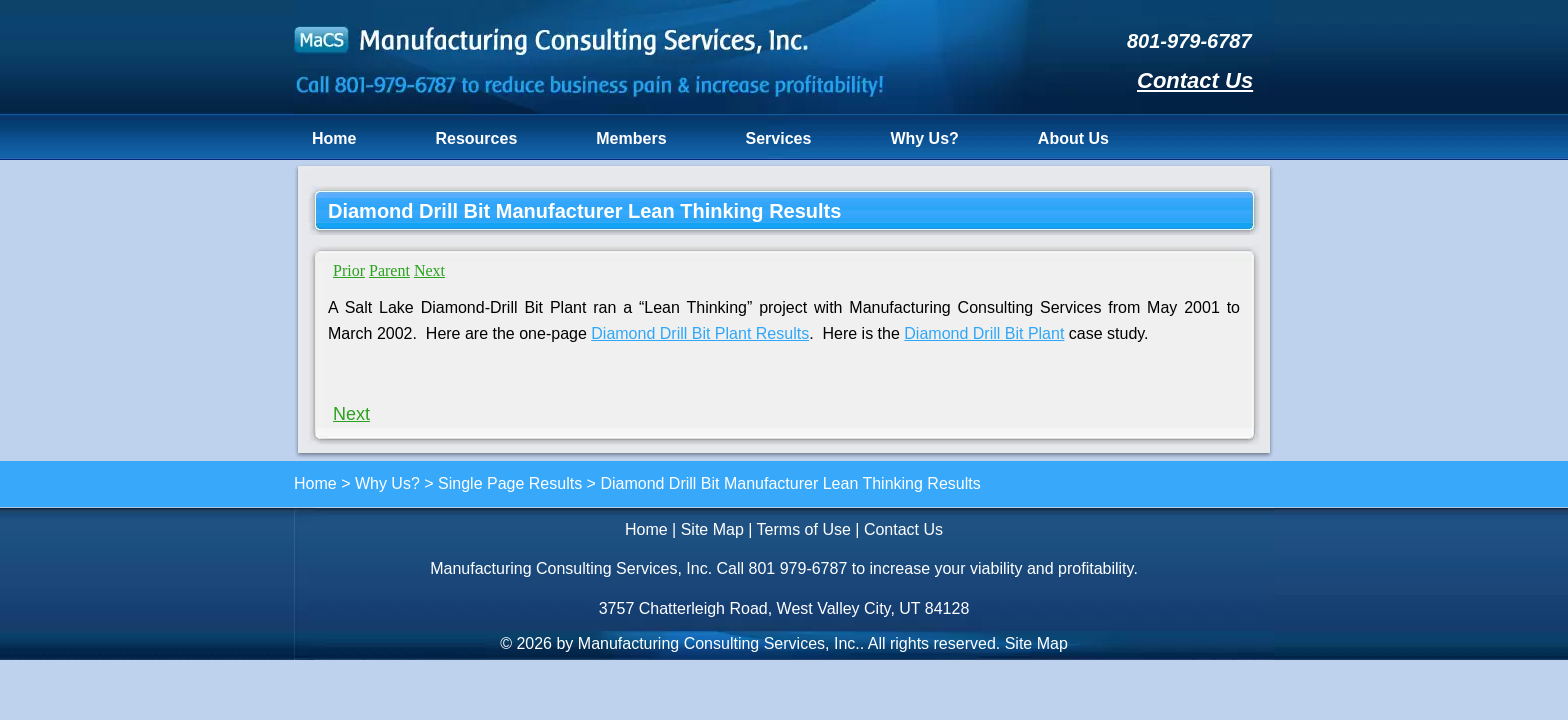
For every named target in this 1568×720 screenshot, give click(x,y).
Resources (476, 138)
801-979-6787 (1189, 41)
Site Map (712, 529)
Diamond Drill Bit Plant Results (700, 333)
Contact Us (1195, 80)
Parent (389, 270)
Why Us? (924, 138)
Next (429, 270)
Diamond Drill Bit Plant (984, 333)
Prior (349, 270)
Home (334, 138)
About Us (1073, 138)
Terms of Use (804, 529)
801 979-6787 (798, 568)
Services (779, 138)
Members (631, 138)
